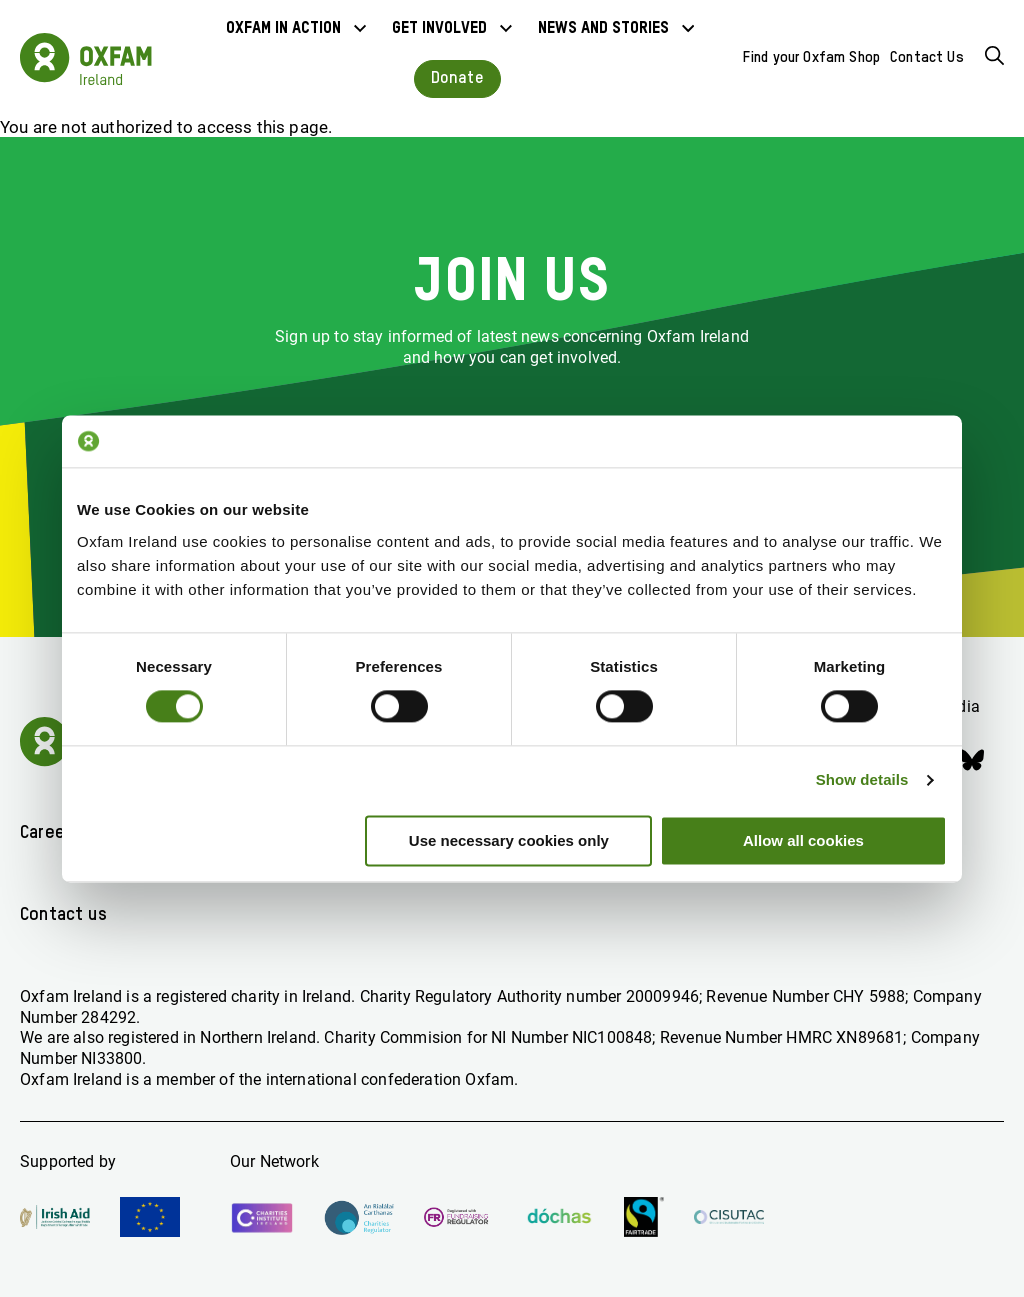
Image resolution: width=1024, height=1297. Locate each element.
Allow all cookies (803, 840)
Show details (862, 780)
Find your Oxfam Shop (811, 57)
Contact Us (927, 57)
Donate (457, 78)
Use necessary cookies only (509, 840)
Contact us (63, 915)
